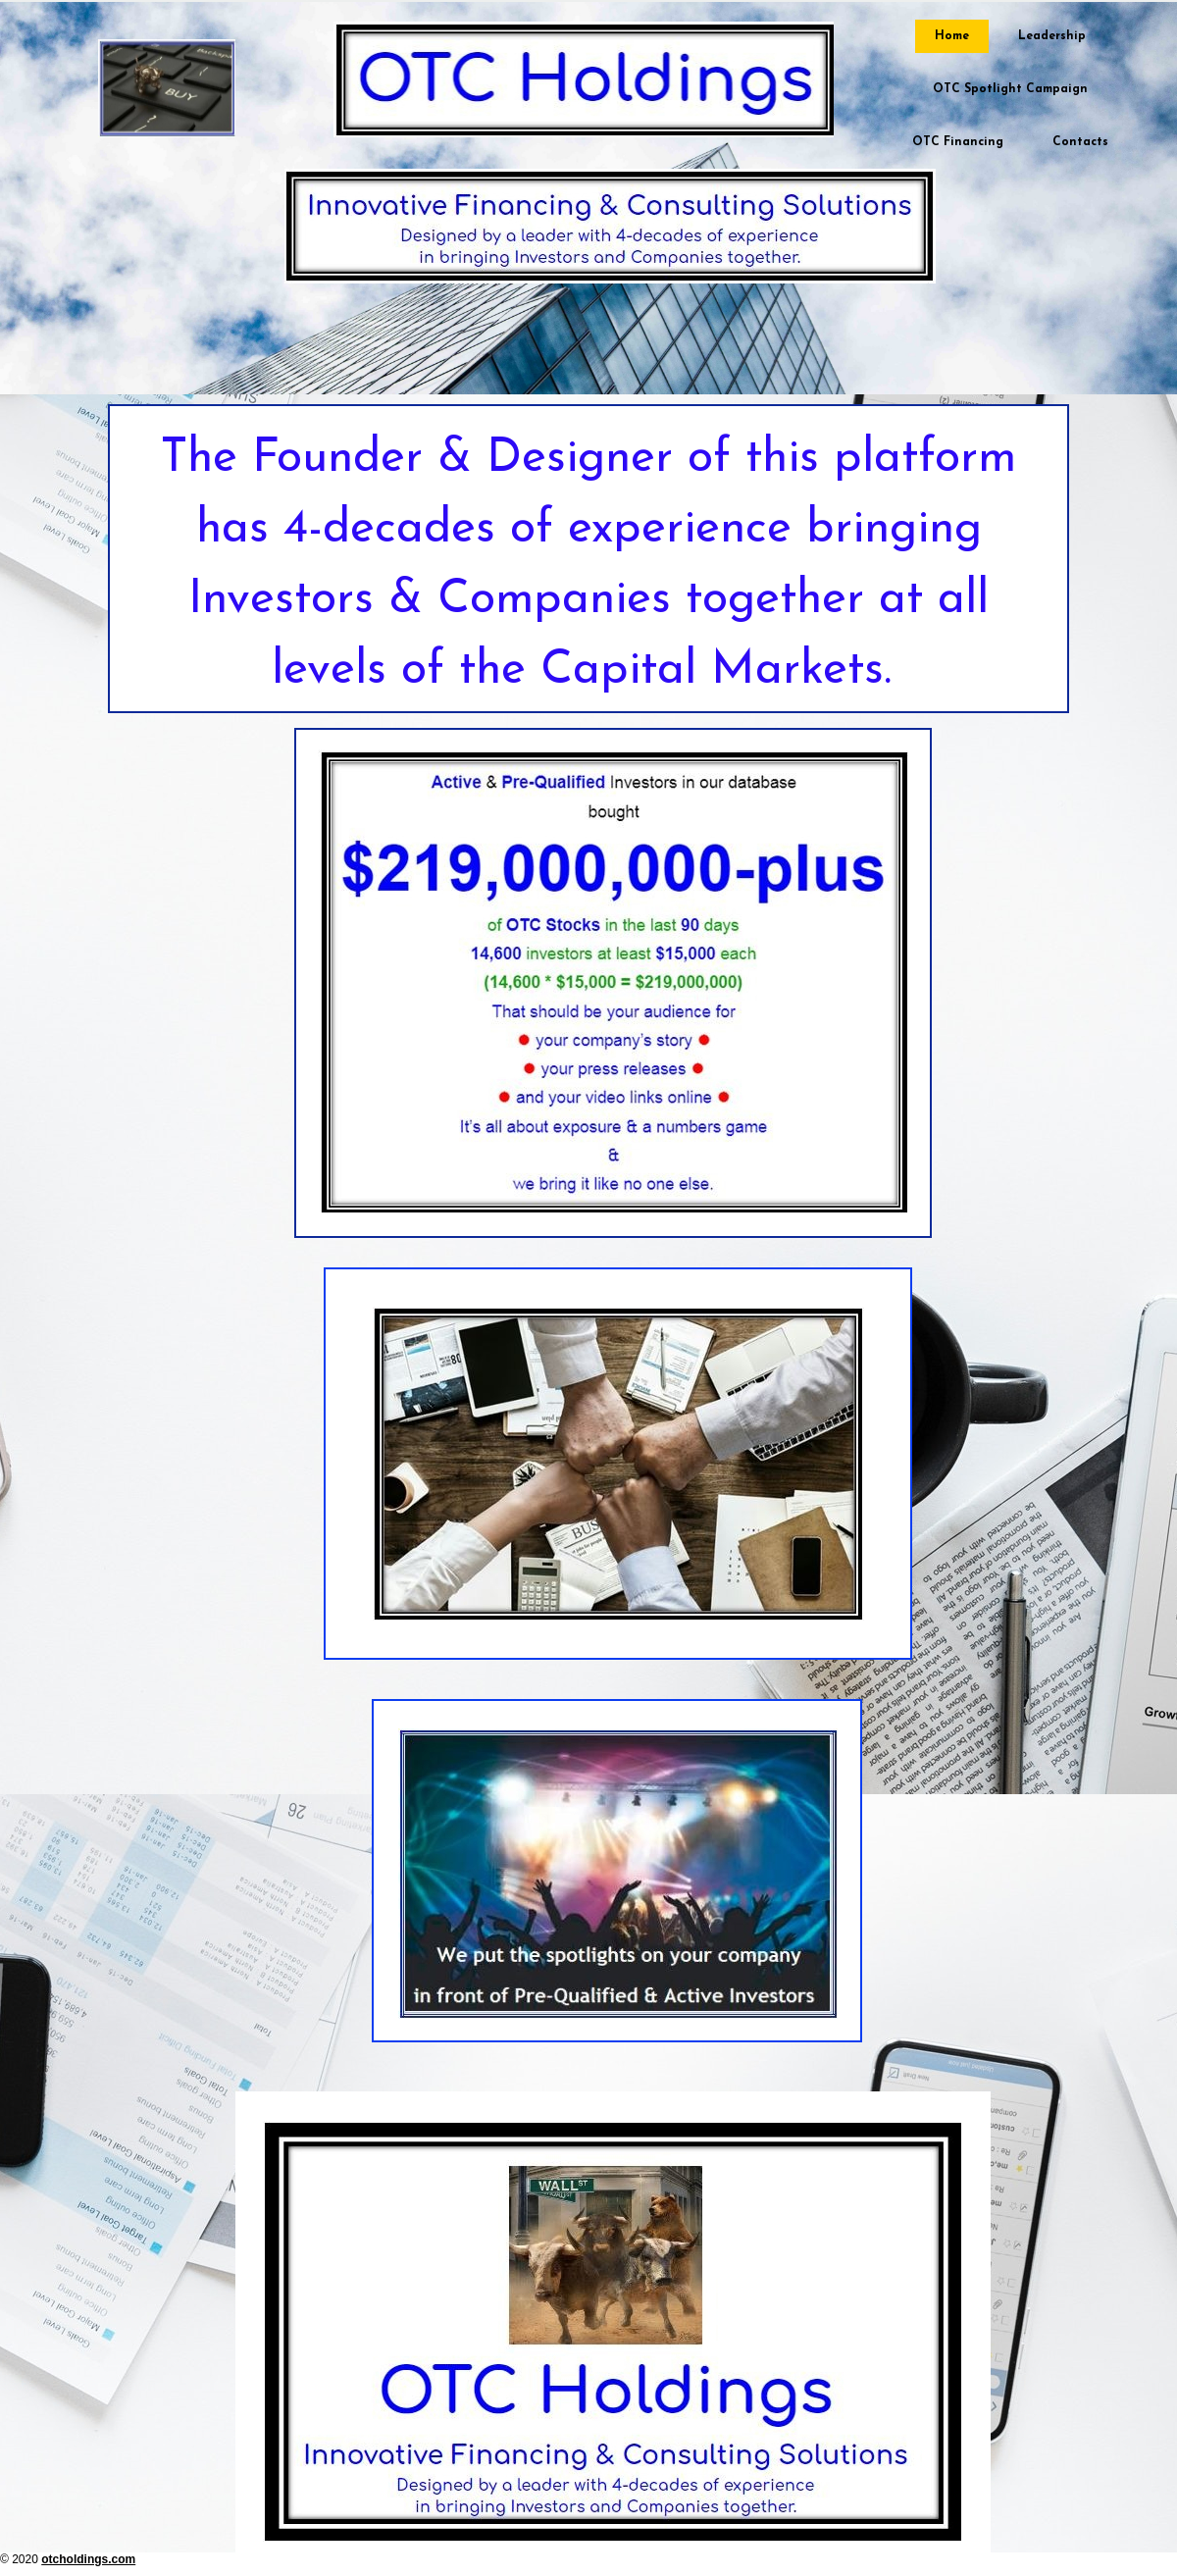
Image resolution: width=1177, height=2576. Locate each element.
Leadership (1052, 36)
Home (952, 36)
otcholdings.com (88, 2559)
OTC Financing (957, 142)
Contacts (1080, 142)
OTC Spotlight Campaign (1010, 89)
